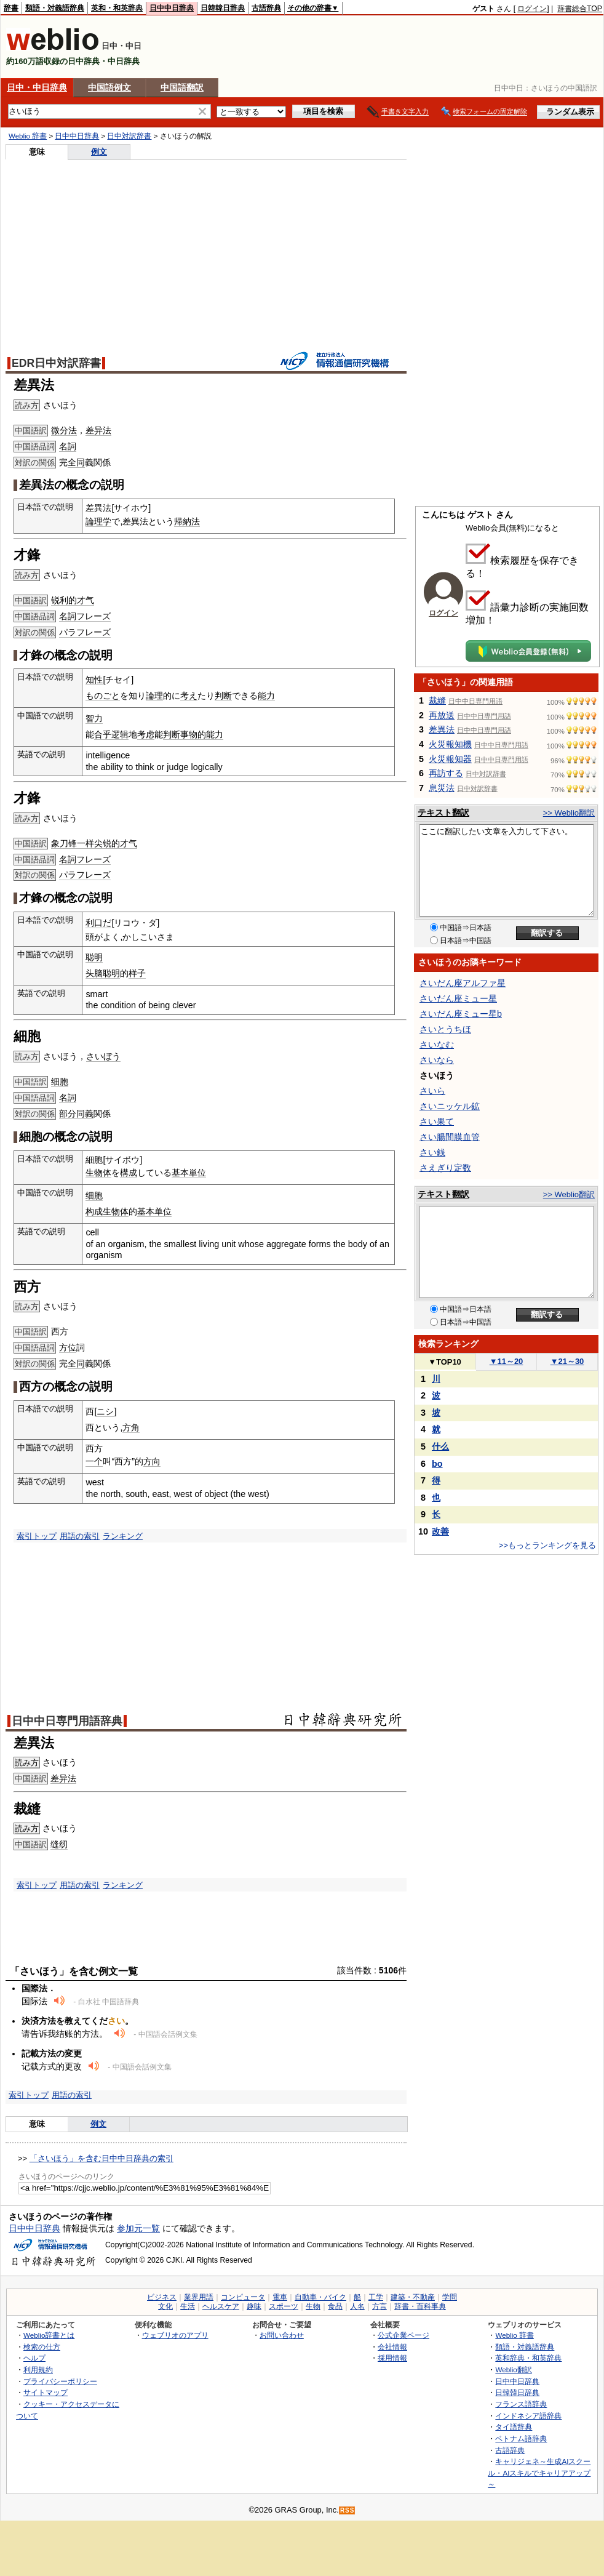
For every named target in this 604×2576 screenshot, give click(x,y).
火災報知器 (450, 759)
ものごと (102, 695)
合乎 (102, 734)
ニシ (105, 1411)
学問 (449, 2297)
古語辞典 (266, 8)
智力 (94, 718)
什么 (440, 1446)
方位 (67, 1347)
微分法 (64, 430)
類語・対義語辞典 (54, 8)
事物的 (193, 734)
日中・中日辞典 (37, 87)
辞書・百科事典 (420, 2306)
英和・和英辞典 (117, 8)
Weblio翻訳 (513, 2369)
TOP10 (444, 1361)
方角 (131, 1427)
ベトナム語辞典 (521, 2438)
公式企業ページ (403, 2335)
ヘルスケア (220, 2306)
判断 (223, 695)
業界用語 (198, 2297)
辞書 (11, 8)
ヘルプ (34, 2358)
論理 (154, 695)
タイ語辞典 (513, 2427)
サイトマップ (45, 2392)
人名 (357, 2306)
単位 (197, 1173)
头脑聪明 (102, 973)
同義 (84, 1113)
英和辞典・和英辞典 (528, 2358)
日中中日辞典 (171, 8)
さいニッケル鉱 (449, 1106)
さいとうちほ (445, 1029)
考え (188, 695)
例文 (99, 151)
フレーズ (93, 616)
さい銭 (432, 1152)
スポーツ (283, 2306)
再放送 (442, 715)
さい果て (436, 1121)
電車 (279, 2297)
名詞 (67, 446)
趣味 (254, 2306)
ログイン (532, 8)
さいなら (436, 1060)
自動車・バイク (320, 2297)
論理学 (98, 521)
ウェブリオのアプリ (175, 2335)
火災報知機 (450, 744)
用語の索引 (80, 1536)
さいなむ (436, 1044)
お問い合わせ (282, 2335)
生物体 (98, 1173)
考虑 (145, 734)
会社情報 (392, 2347)
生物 (313, 2306)
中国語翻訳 (182, 87)
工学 (375, 2297)
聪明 (94, 957)
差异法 (98, 430)
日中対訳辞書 (129, 136)
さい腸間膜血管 (449, 1137)
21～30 (567, 1361)
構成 (128, 1173)
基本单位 (154, 1211)
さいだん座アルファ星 (462, 983)
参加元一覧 (138, 2228)
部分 (67, 1113)
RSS (347, 2510)
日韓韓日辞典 (223, 8)
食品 (335, 2306)
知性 (94, 679)
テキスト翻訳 (443, 812)
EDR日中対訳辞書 (56, 363)
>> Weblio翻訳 (569, 812)
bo (437, 1464)
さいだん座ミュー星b (460, 1014)
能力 (266, 695)
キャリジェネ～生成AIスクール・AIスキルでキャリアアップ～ (539, 2472)
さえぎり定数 (445, 1168)
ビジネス (162, 2297)
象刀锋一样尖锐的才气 (94, 843)
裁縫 (437, 700)
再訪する (446, 773)
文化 (165, 2306)
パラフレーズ (85, 632)
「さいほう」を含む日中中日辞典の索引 (101, 2158)
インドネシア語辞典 (528, 2416)
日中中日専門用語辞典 (67, 1721)
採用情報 (392, 2358)
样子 (137, 973)
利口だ (98, 923)
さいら (432, 1091)
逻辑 (120, 734)
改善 (440, 1531)
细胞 (59, 1081)
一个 (94, 1461)
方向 (152, 1461)
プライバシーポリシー (60, 2381)
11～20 (506, 1361)
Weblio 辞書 (28, 136)
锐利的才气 (72, 600)
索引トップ (37, 1536)
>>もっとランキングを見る (547, 1545)
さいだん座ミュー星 (458, 998)
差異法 (442, 729)
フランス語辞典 (521, 2404)
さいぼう (103, 1056)
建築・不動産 (413, 2297)
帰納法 (187, 521)
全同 (76, 462)
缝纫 (59, 1844)
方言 (379, 2306)
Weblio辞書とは (48, 2335)
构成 (94, 1211)
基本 (180, 1173)
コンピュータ (243, 2297)
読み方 (27, 1762)
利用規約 (38, 2369)
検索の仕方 (41, 2347)
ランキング (123, 1536)
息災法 (442, 788)
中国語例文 (109, 87)
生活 (187, 2306)
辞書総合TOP (579, 8)
